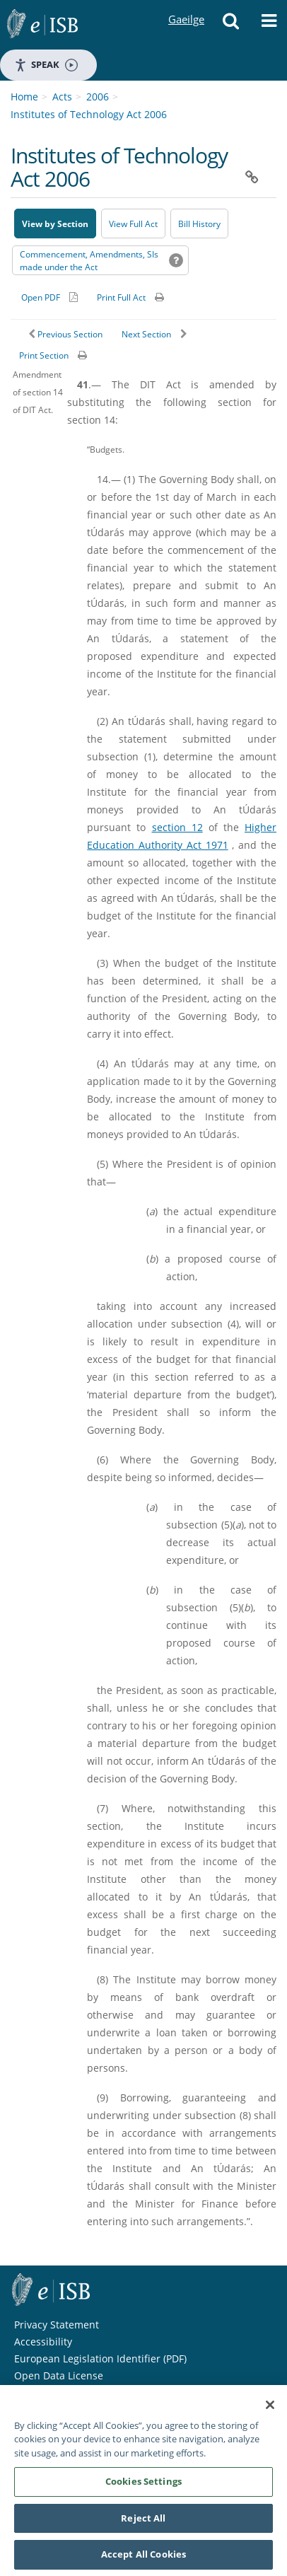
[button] (231, 25)
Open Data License (58, 2375)
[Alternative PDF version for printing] (49, 297)
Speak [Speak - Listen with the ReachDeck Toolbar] (46, 64)
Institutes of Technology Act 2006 (89, 114)
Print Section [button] (44, 355)
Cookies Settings (143, 2486)
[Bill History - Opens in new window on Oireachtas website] (199, 223)
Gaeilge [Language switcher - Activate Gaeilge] (186, 6)
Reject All (143, 2523)
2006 (97, 96)
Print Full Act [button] (121, 297)
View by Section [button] (55, 224)
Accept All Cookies (143, 2559)
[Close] (270, 2409)
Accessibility (43, 2341)
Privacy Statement (56, 2324)
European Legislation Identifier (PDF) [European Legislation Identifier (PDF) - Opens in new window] (100, 2358)
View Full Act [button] (133, 224)
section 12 (177, 827)
